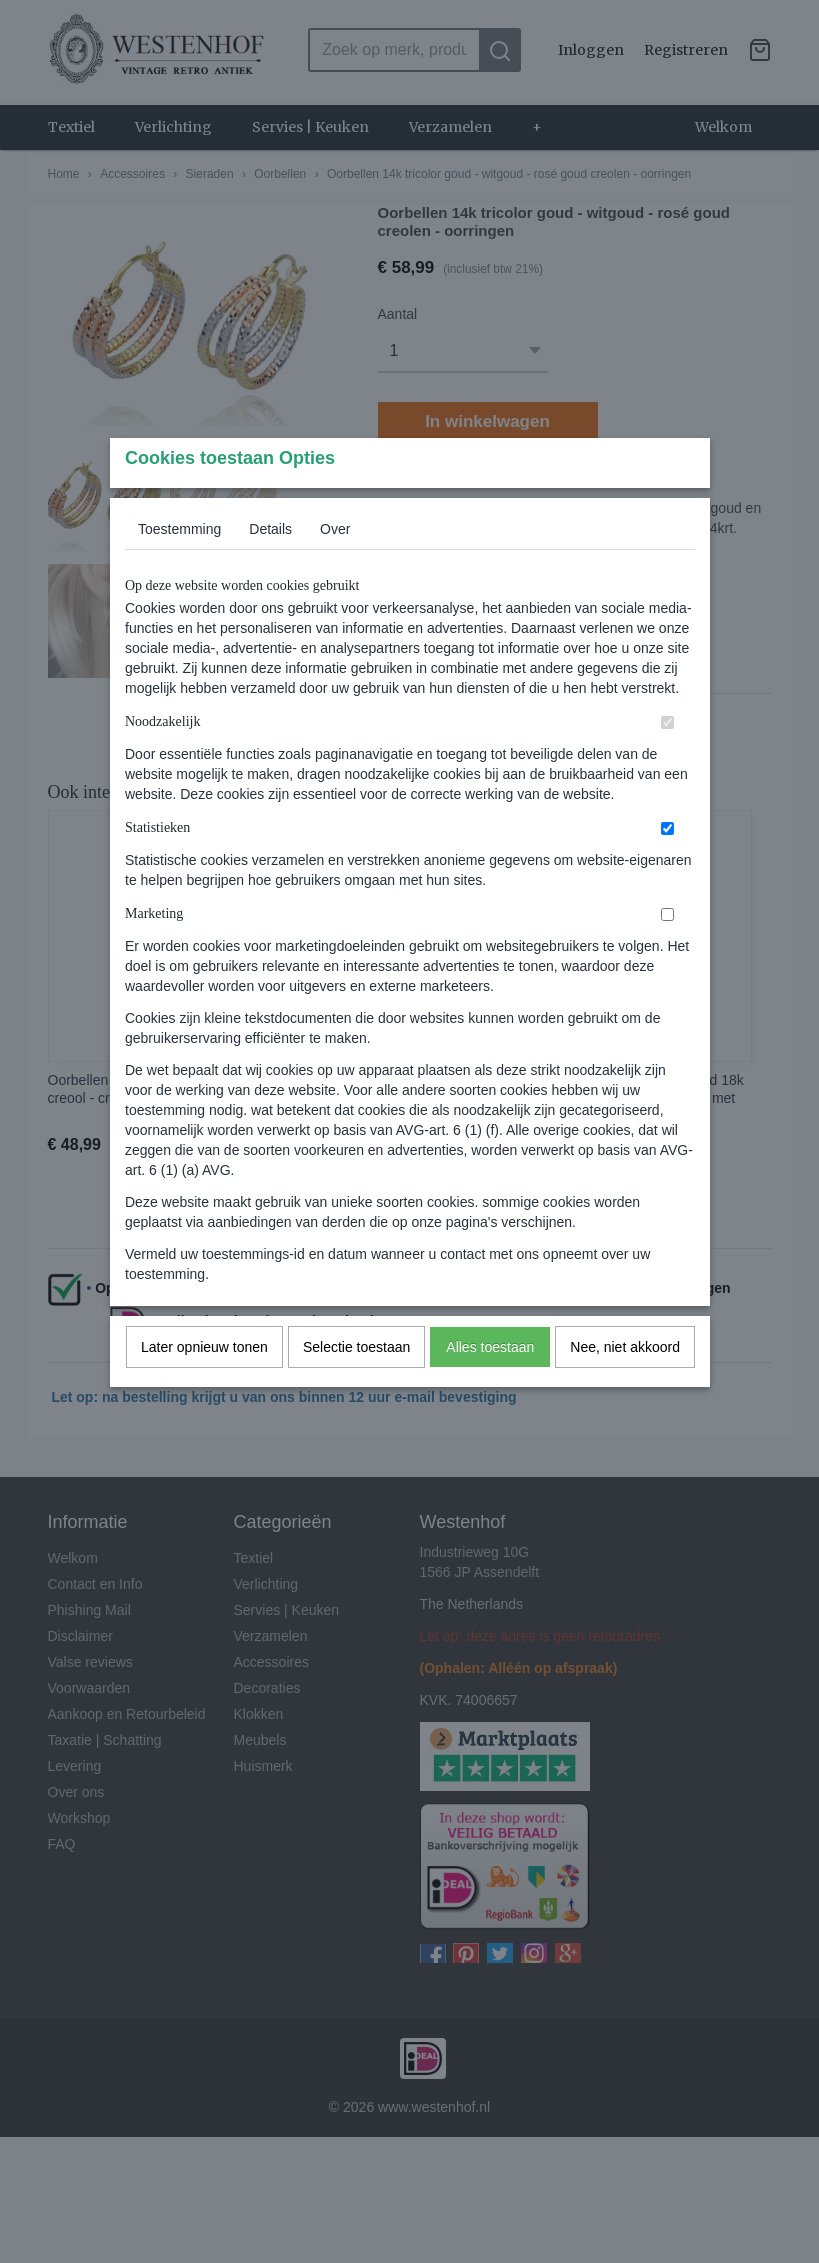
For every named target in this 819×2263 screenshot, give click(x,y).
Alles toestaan (490, 1386)
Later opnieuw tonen (204, 1386)
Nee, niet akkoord (625, 1386)
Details (270, 568)
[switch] (667, 761)
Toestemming (179, 568)
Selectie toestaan (356, 1386)
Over (335, 568)
